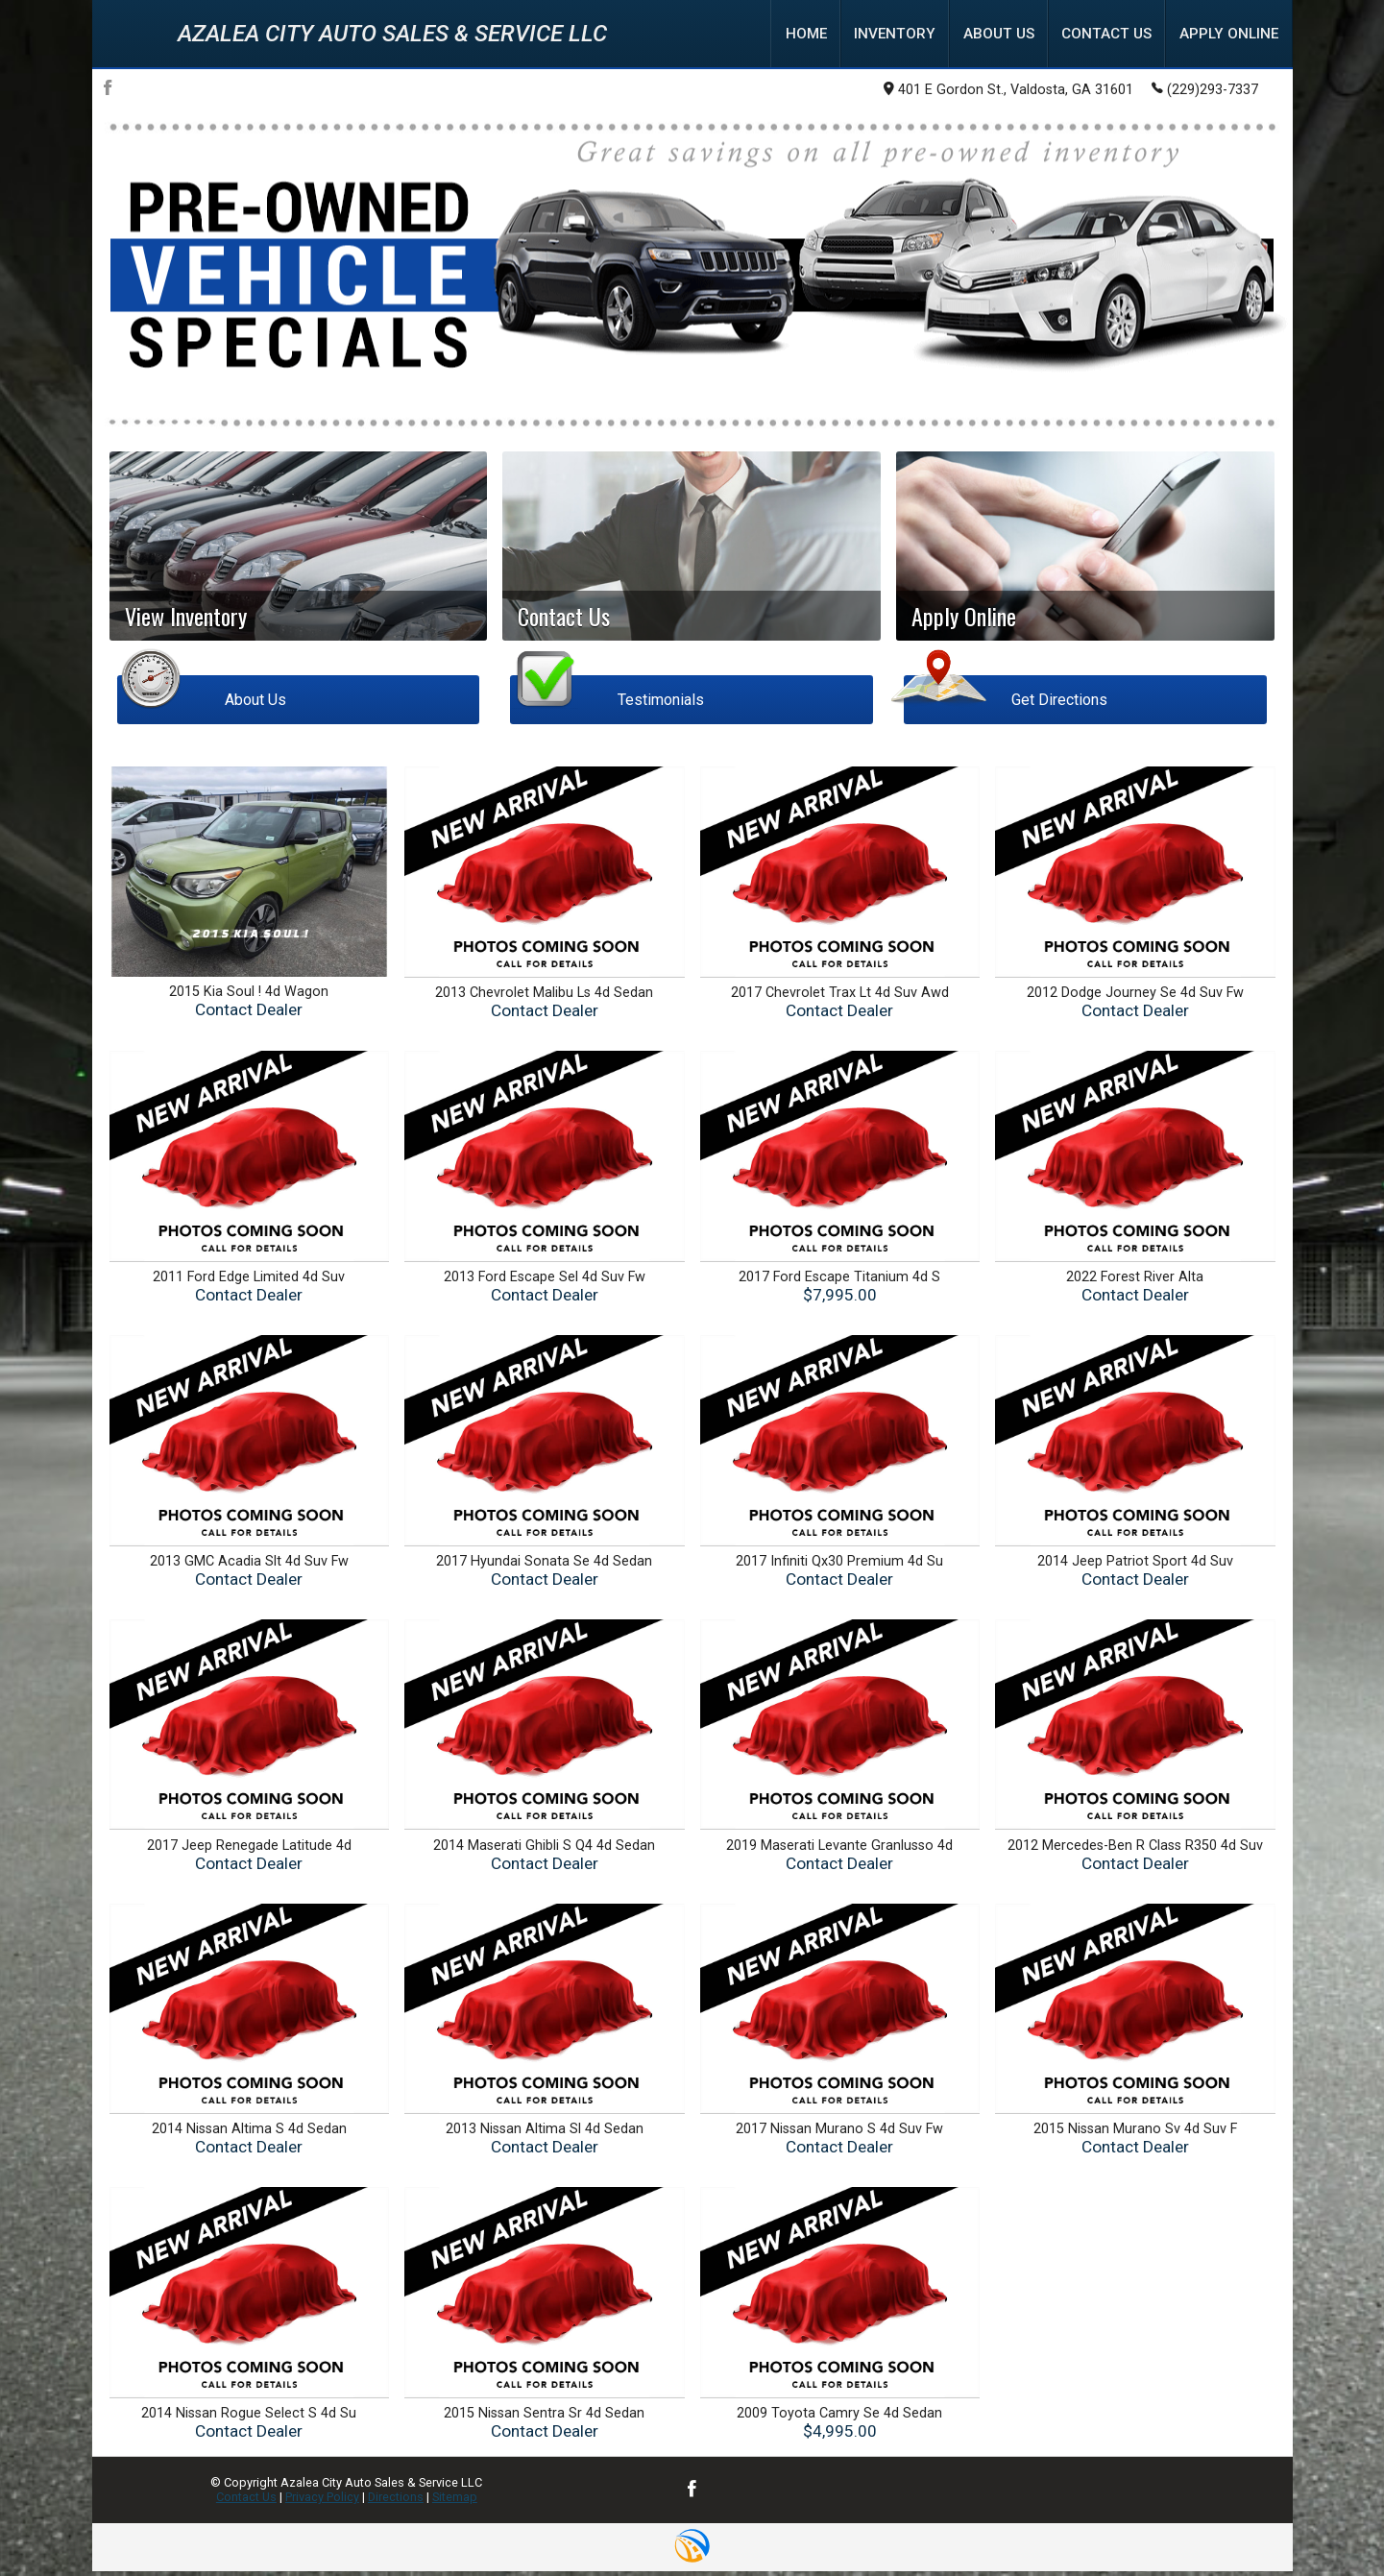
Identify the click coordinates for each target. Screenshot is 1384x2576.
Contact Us (246, 2501)
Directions (396, 2501)
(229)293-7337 (1205, 92)
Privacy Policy (322, 2501)
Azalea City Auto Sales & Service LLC (392, 35)
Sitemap (454, 2501)
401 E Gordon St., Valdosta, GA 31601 (1008, 93)
